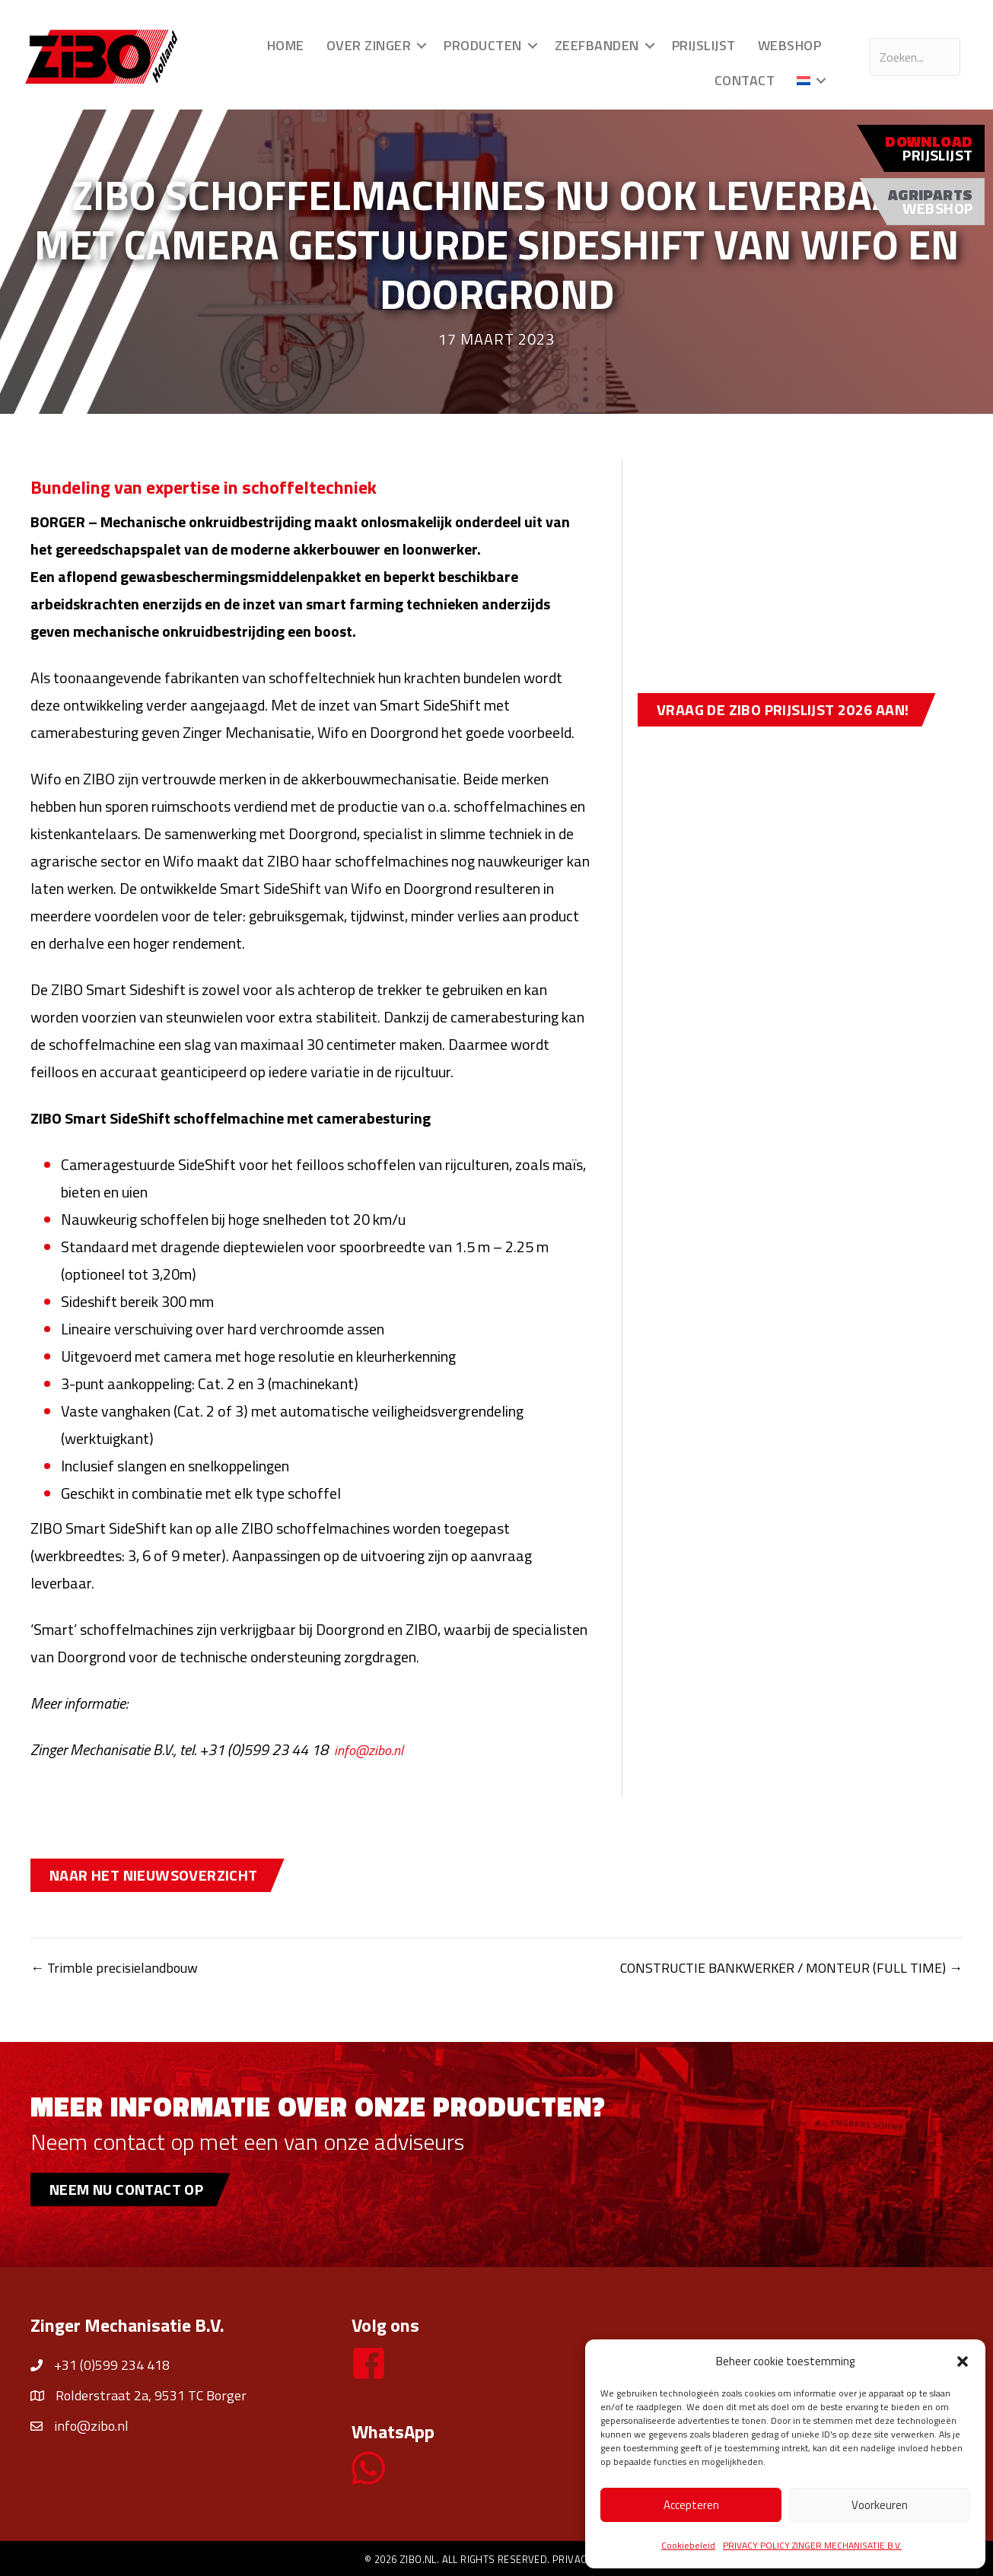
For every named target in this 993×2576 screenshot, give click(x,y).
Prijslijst (699, 45)
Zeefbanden (592, 45)
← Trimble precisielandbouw (119, 1967)
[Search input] (910, 57)
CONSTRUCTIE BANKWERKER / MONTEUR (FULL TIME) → (772, 1967)
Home (281, 45)
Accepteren (691, 2505)
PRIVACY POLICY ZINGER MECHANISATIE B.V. (812, 2545)
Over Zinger (364, 45)
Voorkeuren (879, 2505)
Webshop (785, 45)
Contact (740, 80)
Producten (479, 45)
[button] (962, 2361)
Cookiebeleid (688, 2545)
